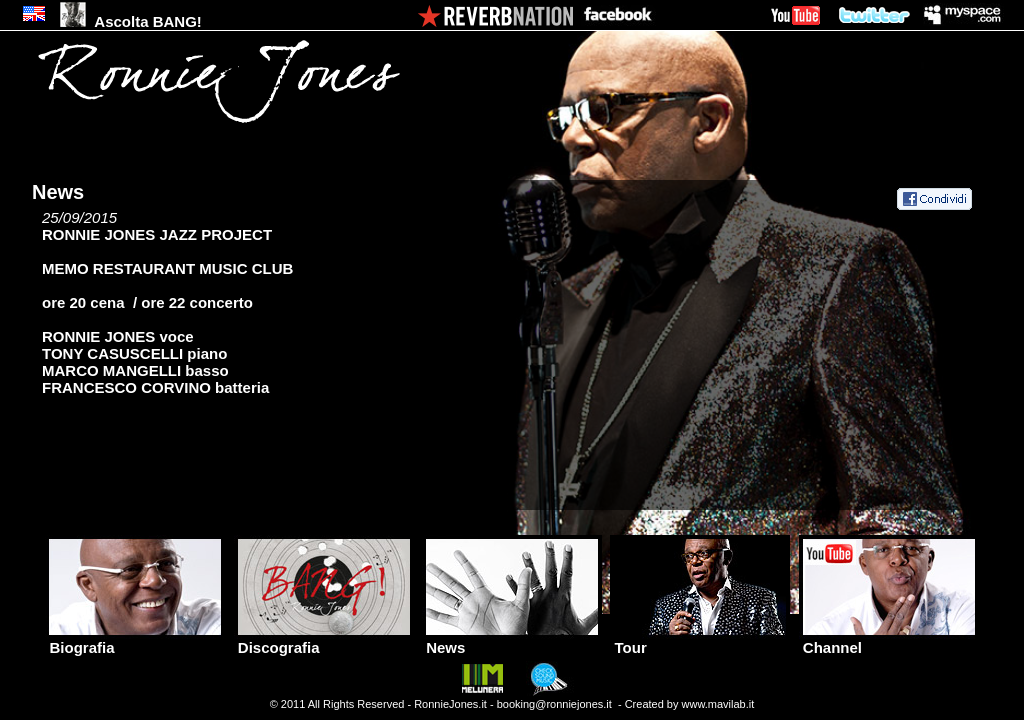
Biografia (135, 640)
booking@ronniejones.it (554, 704)
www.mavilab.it (718, 704)
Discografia (324, 640)
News (512, 640)
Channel (889, 640)
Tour (700, 640)
